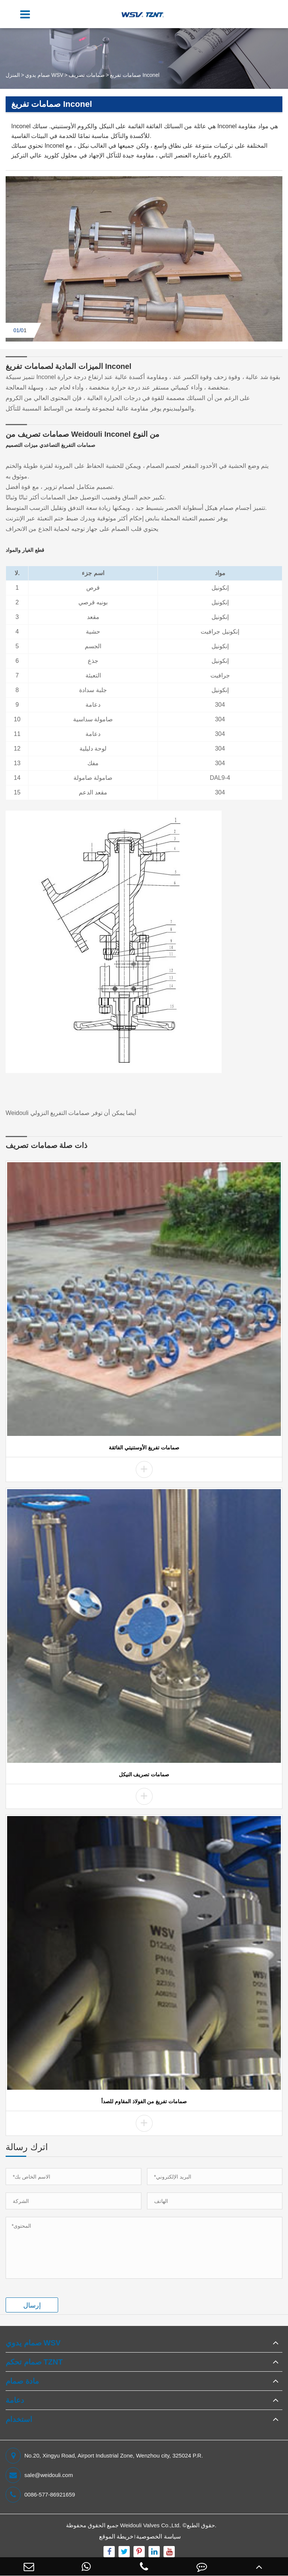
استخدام (19, 2419)
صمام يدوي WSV (44, 75)
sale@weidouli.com (39, 2475)
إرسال (32, 2305)
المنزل (13, 75)
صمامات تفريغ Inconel (134, 75)
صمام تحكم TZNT (34, 2362)
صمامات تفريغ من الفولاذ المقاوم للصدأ (144, 2101)
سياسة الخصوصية (158, 2536)
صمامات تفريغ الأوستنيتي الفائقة (144, 1448)
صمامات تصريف (87, 75)
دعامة (15, 2400)
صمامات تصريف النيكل (144, 1774)
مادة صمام (22, 2381)
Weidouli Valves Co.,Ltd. (150, 2525)
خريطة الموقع (116, 2536)
